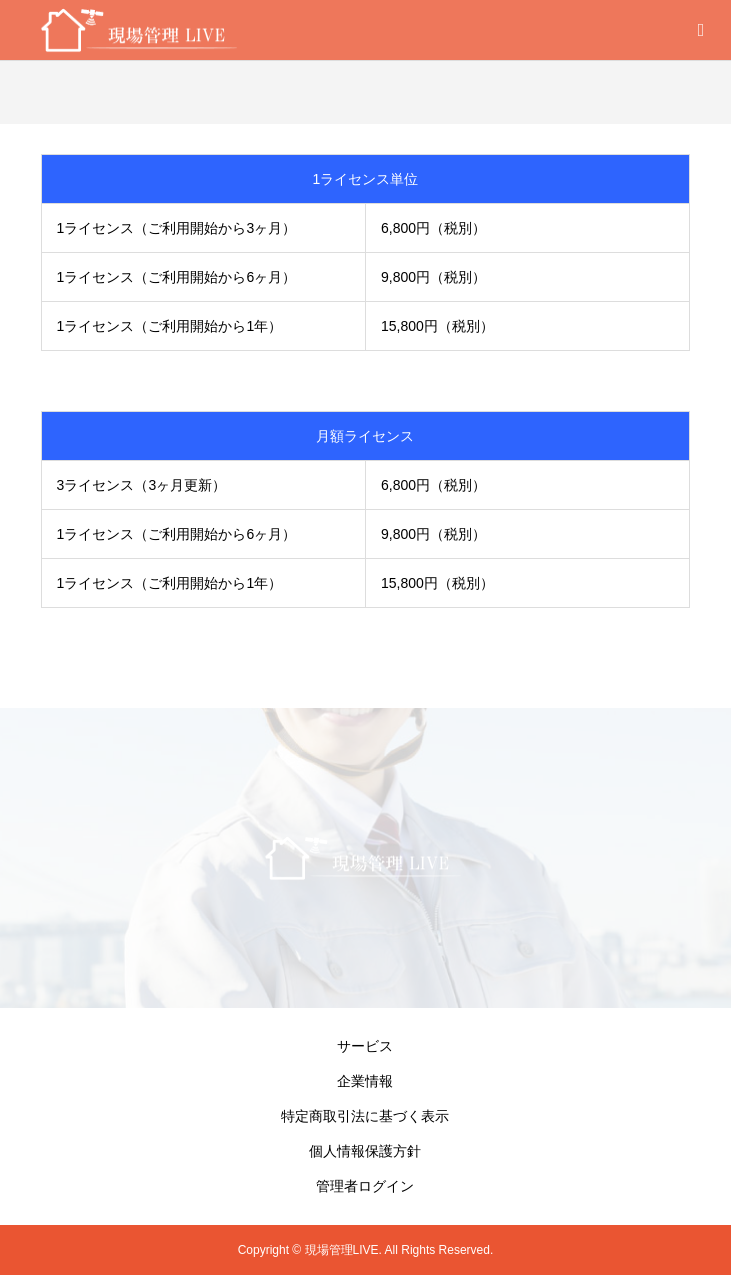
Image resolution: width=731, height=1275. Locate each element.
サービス (365, 1046)
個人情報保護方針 (365, 1151)
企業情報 (365, 1081)
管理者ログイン (365, 1186)
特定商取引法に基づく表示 (365, 1116)
